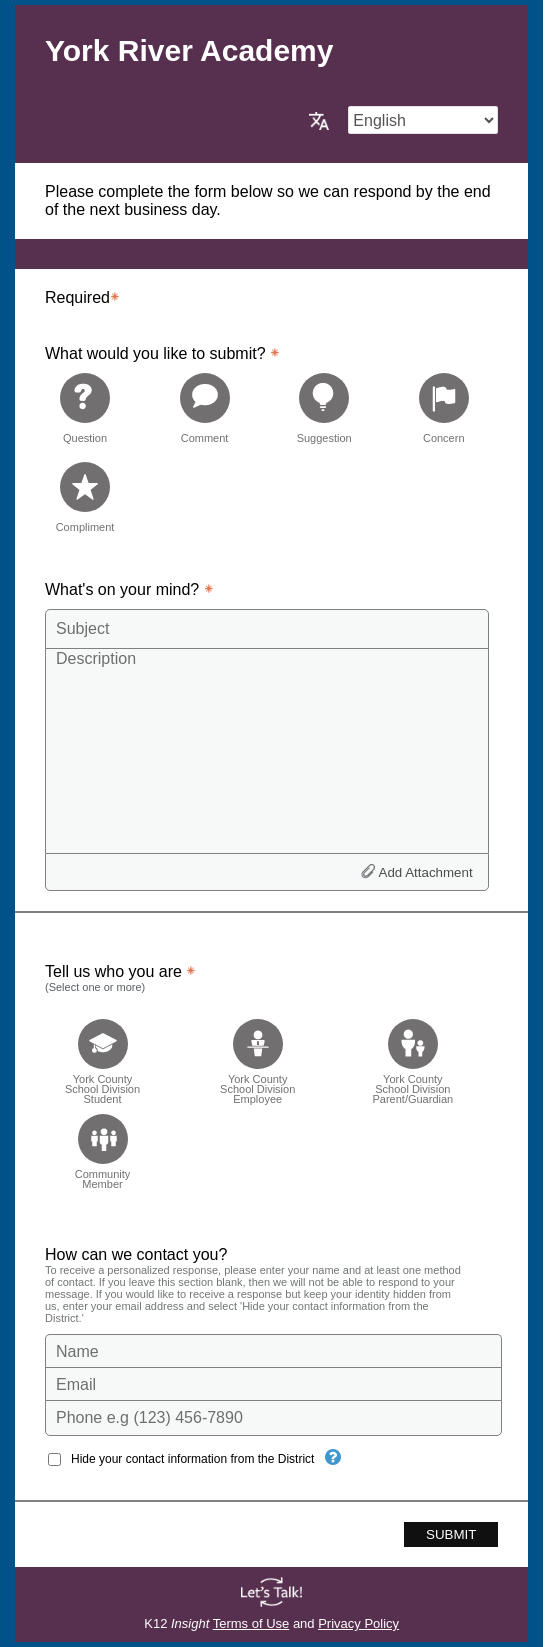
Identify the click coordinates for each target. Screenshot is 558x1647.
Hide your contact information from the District (192, 1459)
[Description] (267, 750)
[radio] (85, 407)
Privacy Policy (358, 1623)
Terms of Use (251, 1623)
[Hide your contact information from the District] (333, 1457)
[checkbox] (102, 1055)
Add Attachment (426, 872)
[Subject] (267, 629)
